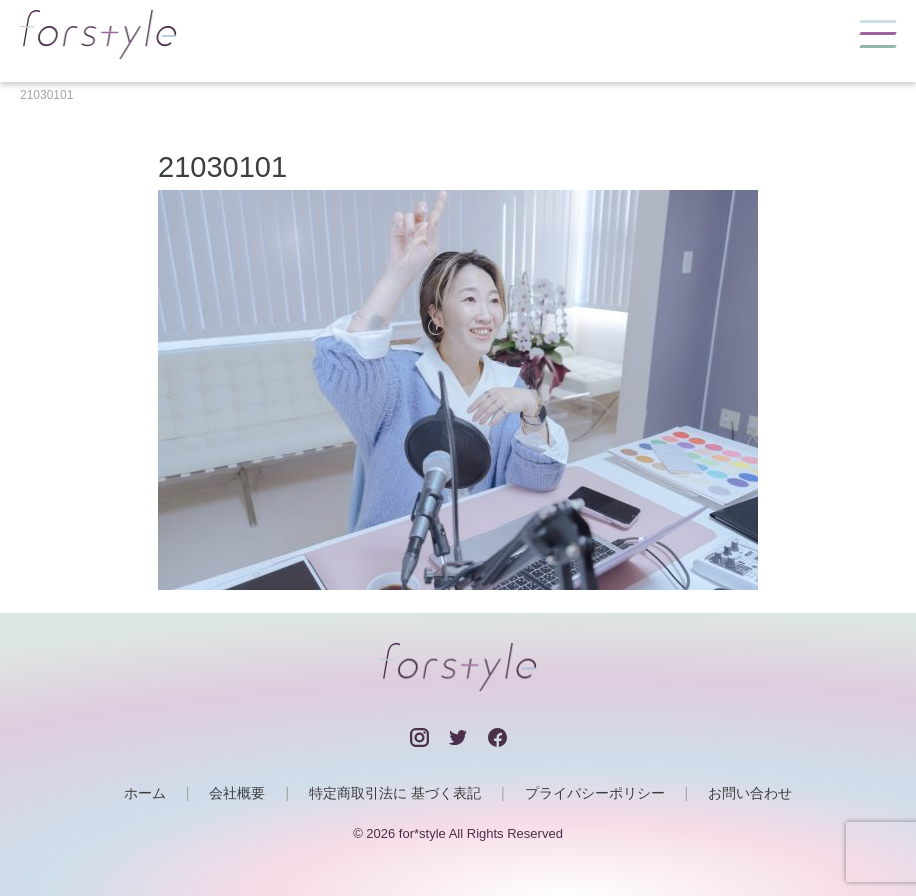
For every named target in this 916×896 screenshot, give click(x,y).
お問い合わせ (750, 793)
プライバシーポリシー (595, 793)
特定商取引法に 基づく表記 (395, 793)
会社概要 (237, 793)
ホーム (145, 793)
